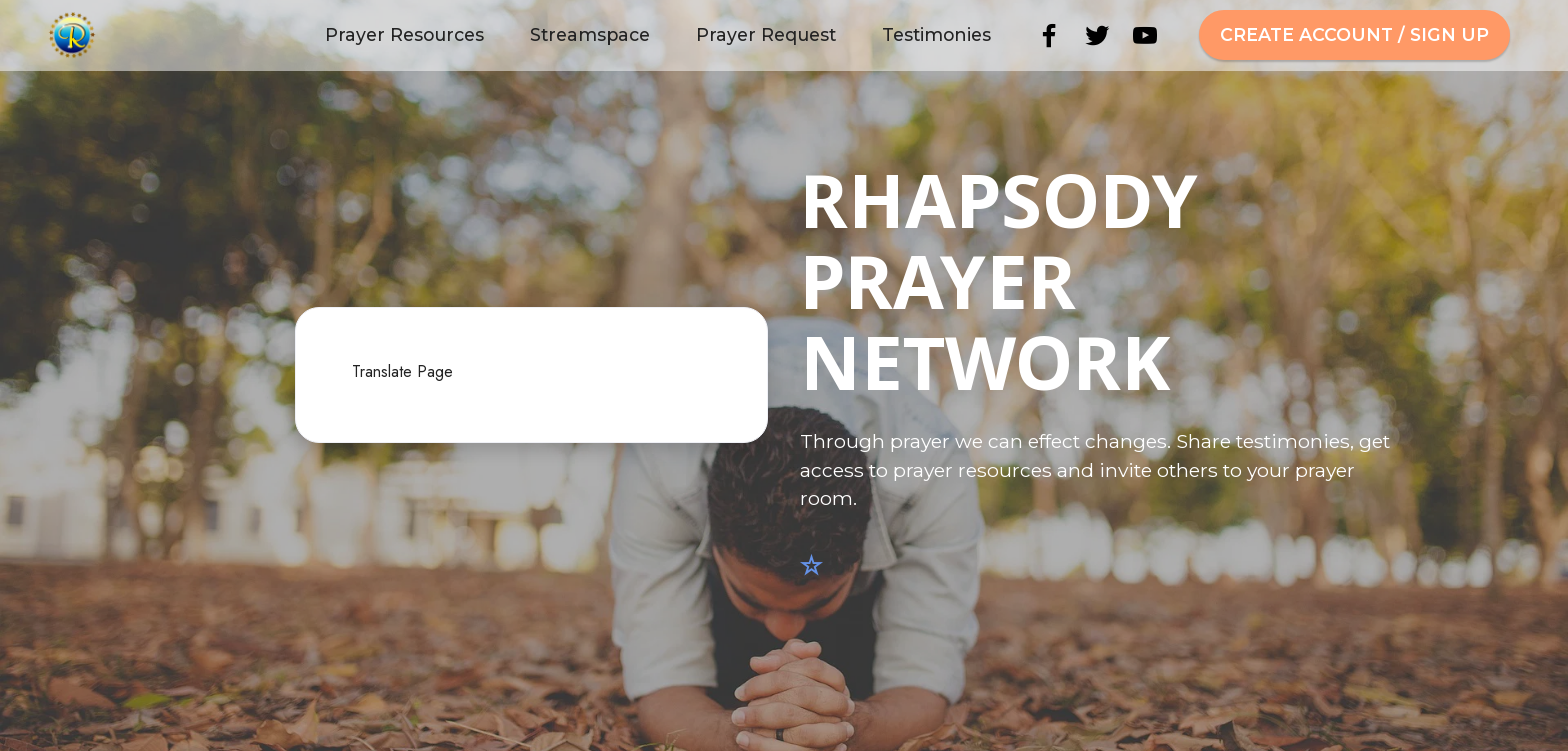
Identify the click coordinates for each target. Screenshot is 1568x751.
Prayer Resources (404, 34)
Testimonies (936, 34)
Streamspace (590, 34)
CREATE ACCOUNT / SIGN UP (1354, 34)
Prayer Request (766, 34)
